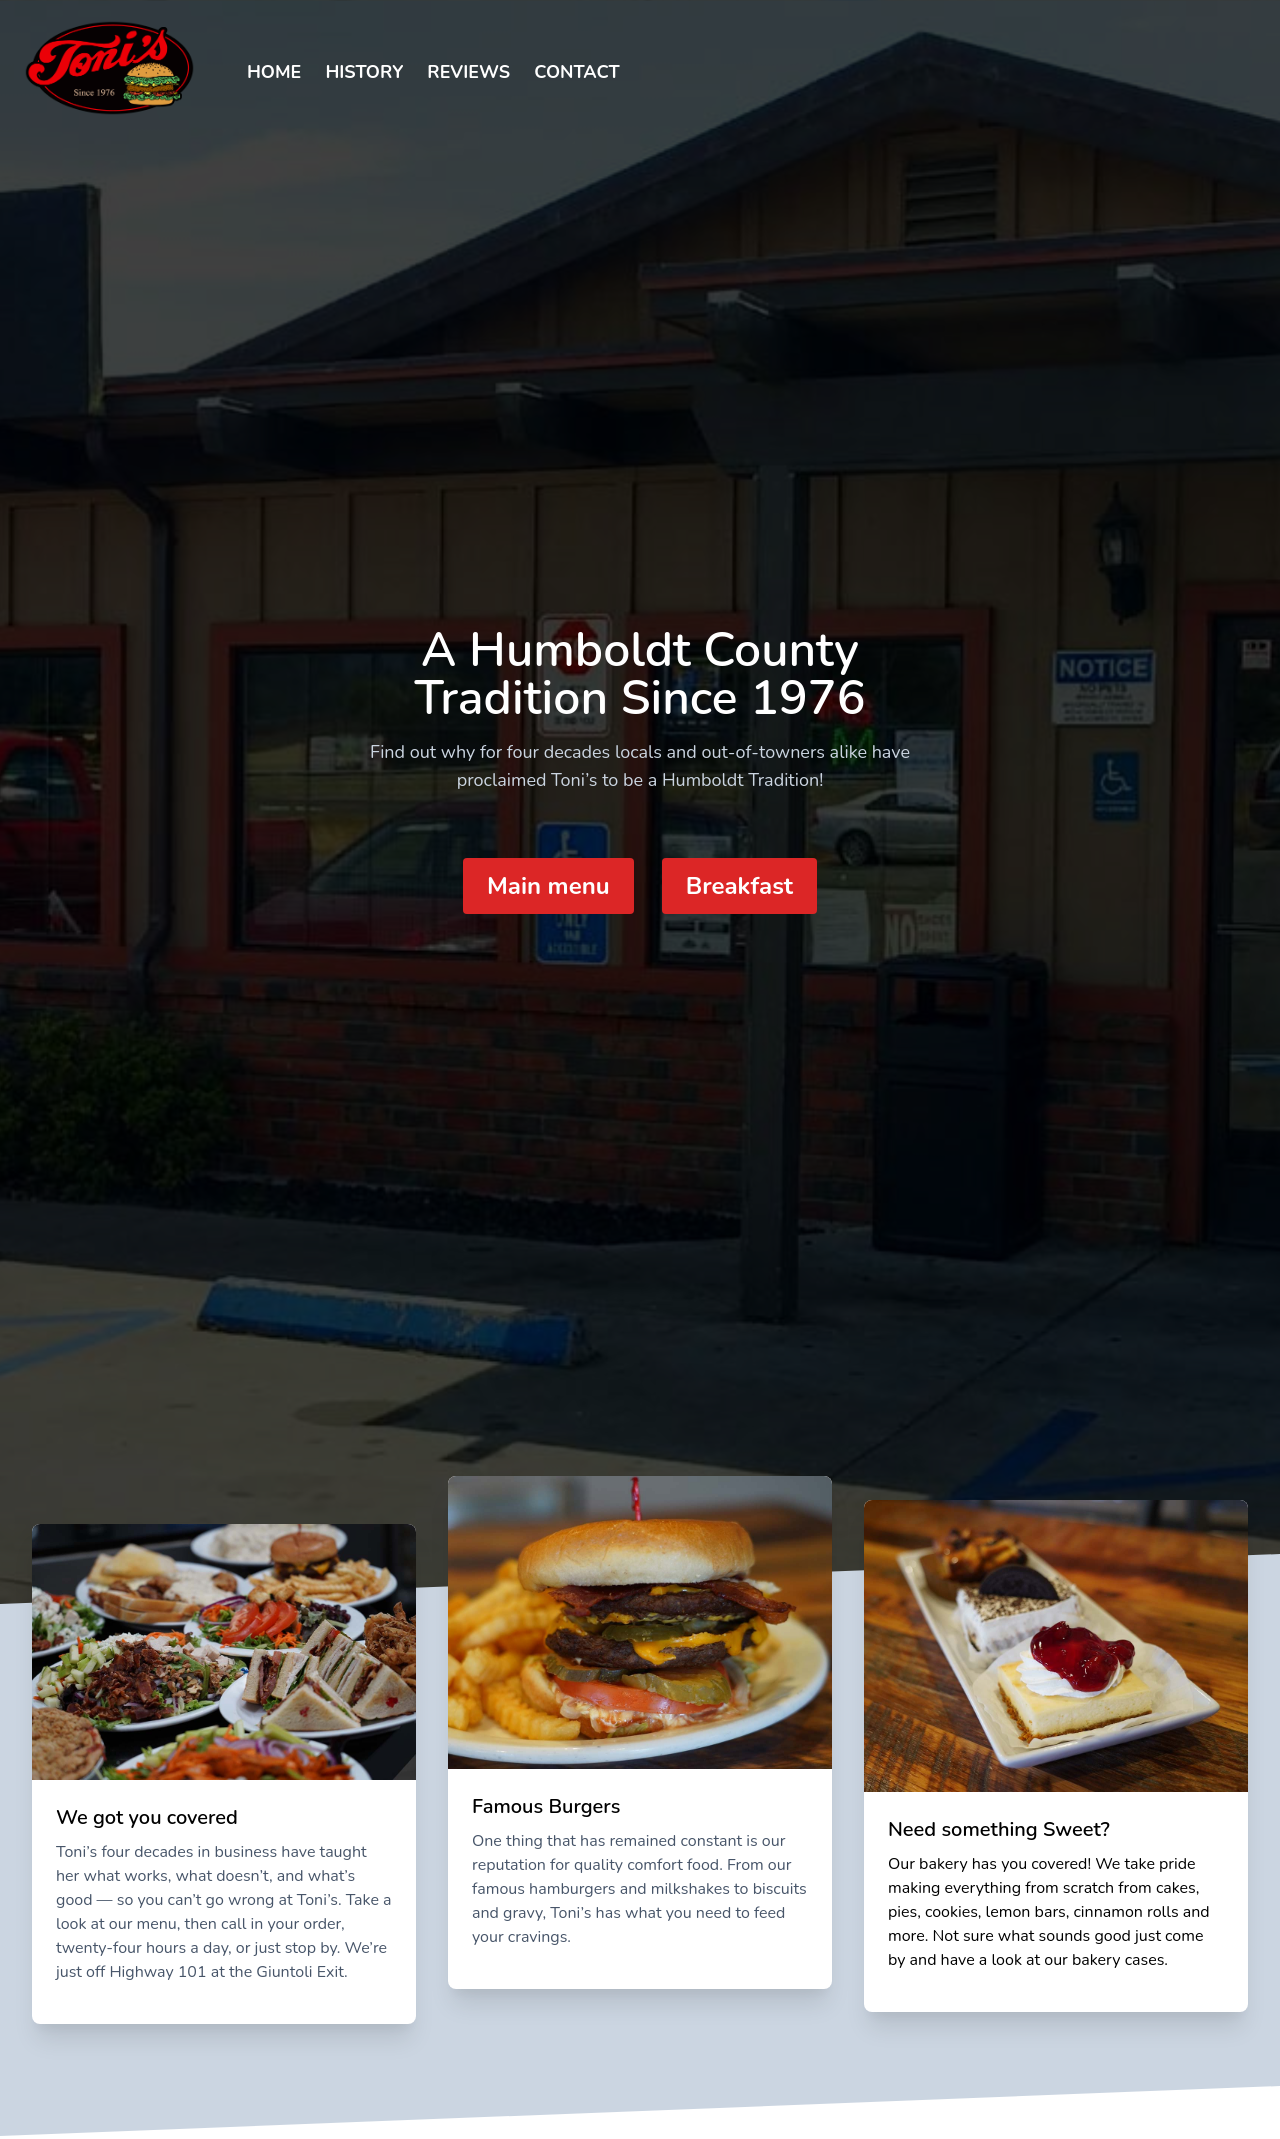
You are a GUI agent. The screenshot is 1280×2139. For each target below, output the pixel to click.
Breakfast (739, 886)
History (364, 72)
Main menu (548, 886)
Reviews (468, 72)
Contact (577, 72)
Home (274, 72)
